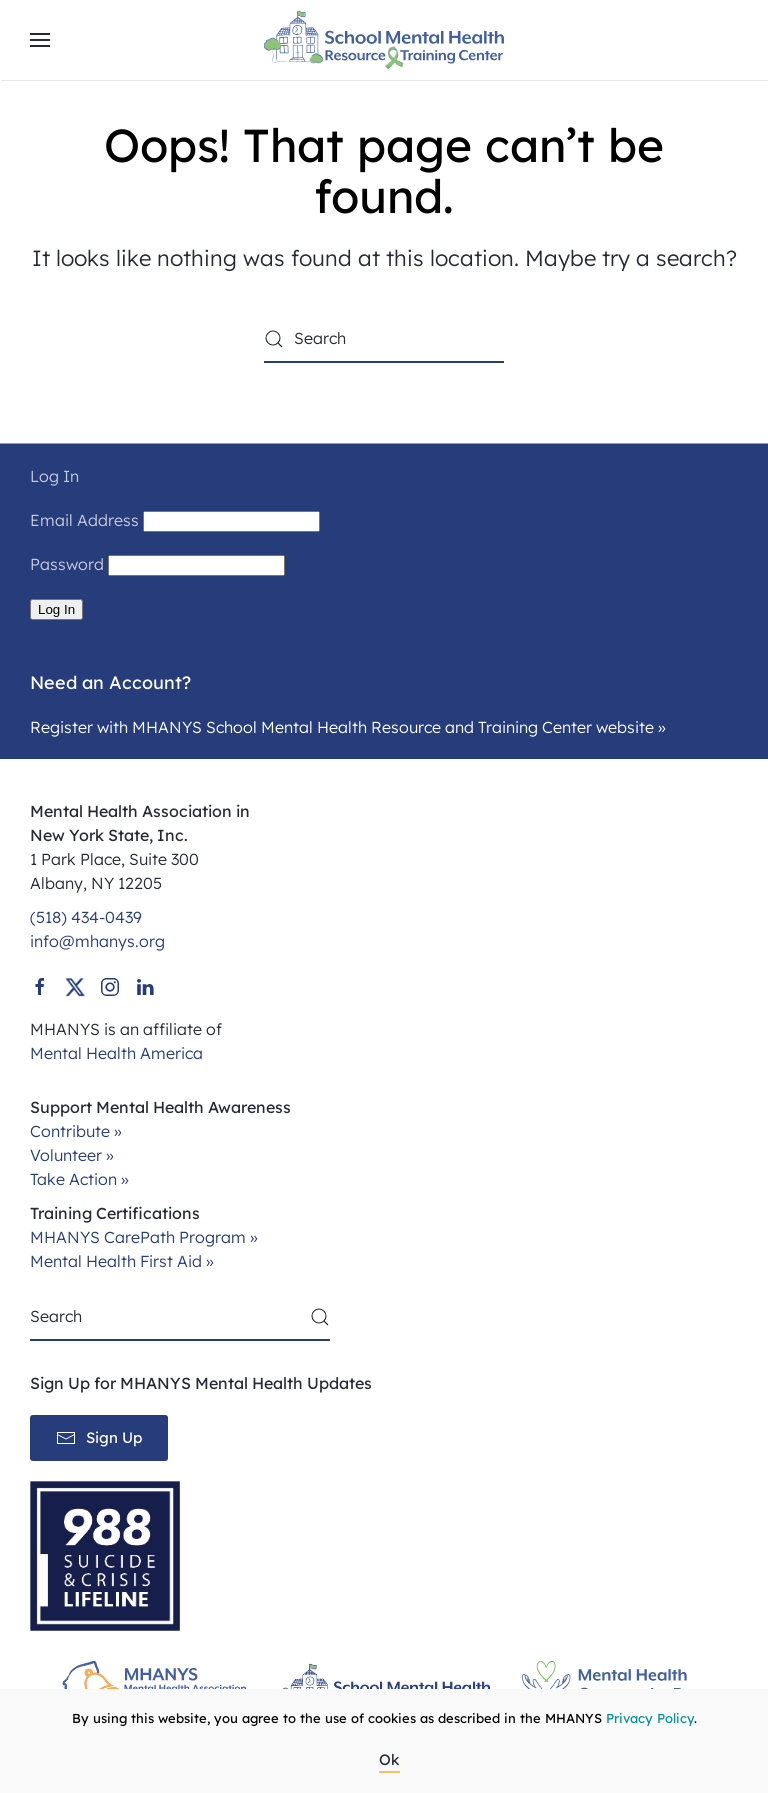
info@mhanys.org (97, 941)
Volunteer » (72, 1155)
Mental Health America (116, 1053)
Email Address (84, 520)
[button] (40, 40)
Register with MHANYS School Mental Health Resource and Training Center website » (348, 727)
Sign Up (99, 1438)
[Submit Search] (320, 1317)
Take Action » (79, 1179)
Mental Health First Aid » (122, 1261)
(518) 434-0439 (86, 917)
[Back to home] (384, 40)
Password (67, 564)
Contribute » (76, 1131)
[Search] (384, 339)
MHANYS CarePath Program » (144, 1237)
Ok (389, 1759)
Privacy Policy (650, 1718)
